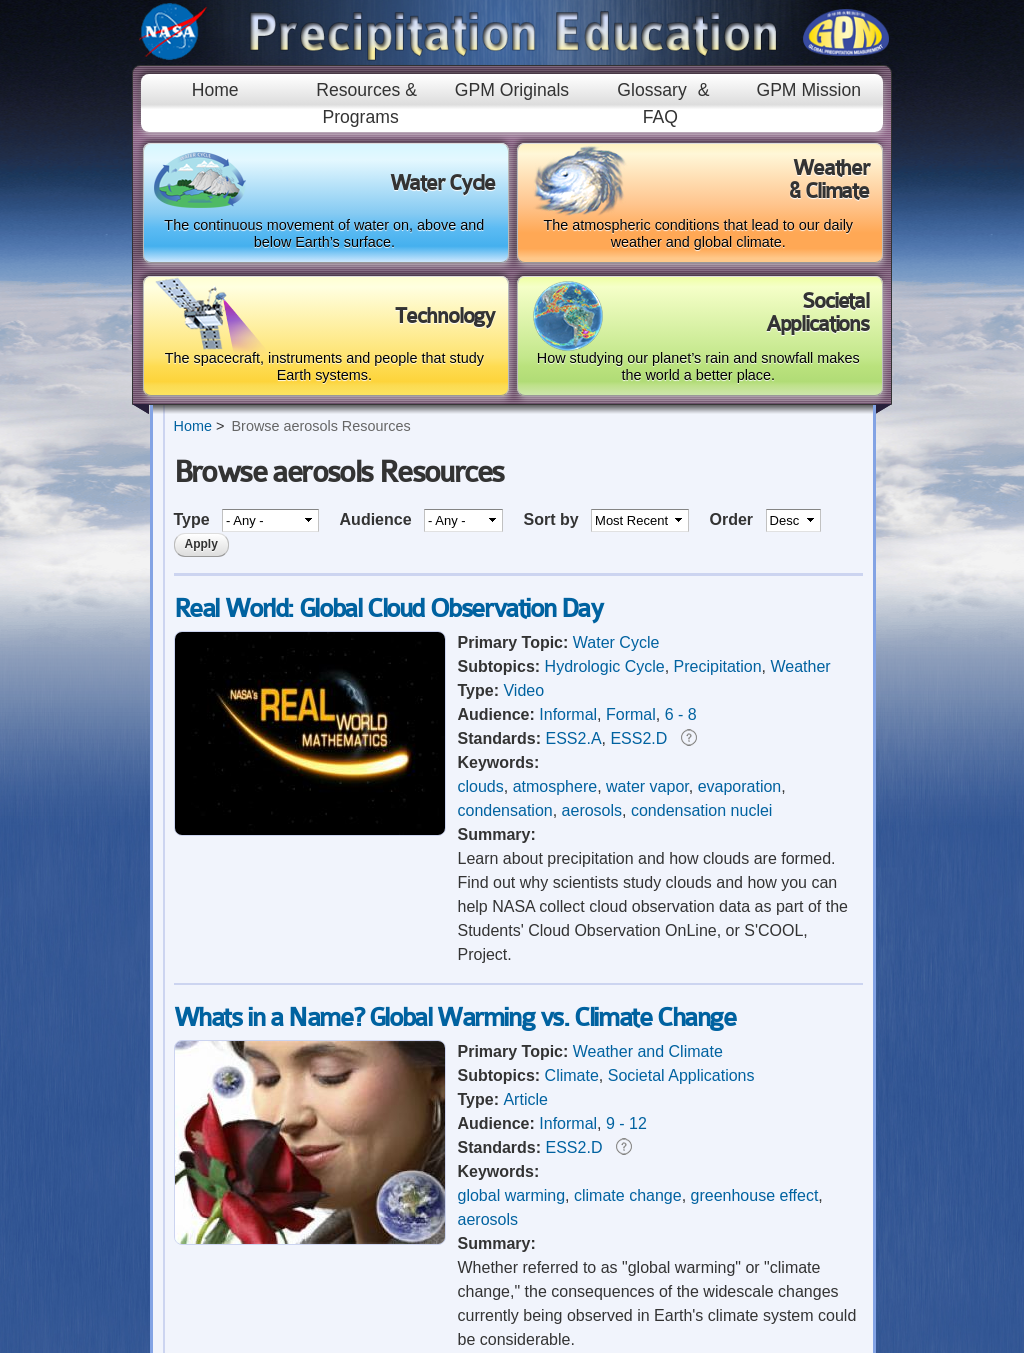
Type (194, 519)
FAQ (660, 117)
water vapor (647, 786)
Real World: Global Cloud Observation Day (388, 608)
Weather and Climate (648, 1051)
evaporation (740, 786)
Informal (568, 714)
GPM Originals (512, 90)
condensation (505, 810)
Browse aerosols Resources (320, 426)
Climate (572, 1075)
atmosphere (555, 786)
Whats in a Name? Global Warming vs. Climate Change (455, 1017)
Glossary (651, 90)
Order (734, 519)
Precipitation (718, 666)
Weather (800, 666)
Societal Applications (681, 1075)
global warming (512, 1195)
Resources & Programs (366, 103)
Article (525, 1099)
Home (215, 90)
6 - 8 (681, 714)
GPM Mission (808, 90)
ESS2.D (638, 738)
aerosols (592, 810)
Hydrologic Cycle (605, 666)
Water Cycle (616, 642)
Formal (631, 714)
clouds (481, 786)
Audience (378, 519)
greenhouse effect (755, 1195)
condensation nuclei (701, 810)
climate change (628, 1195)
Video (523, 690)
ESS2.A (574, 738)
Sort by (553, 519)
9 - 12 (626, 1123)
